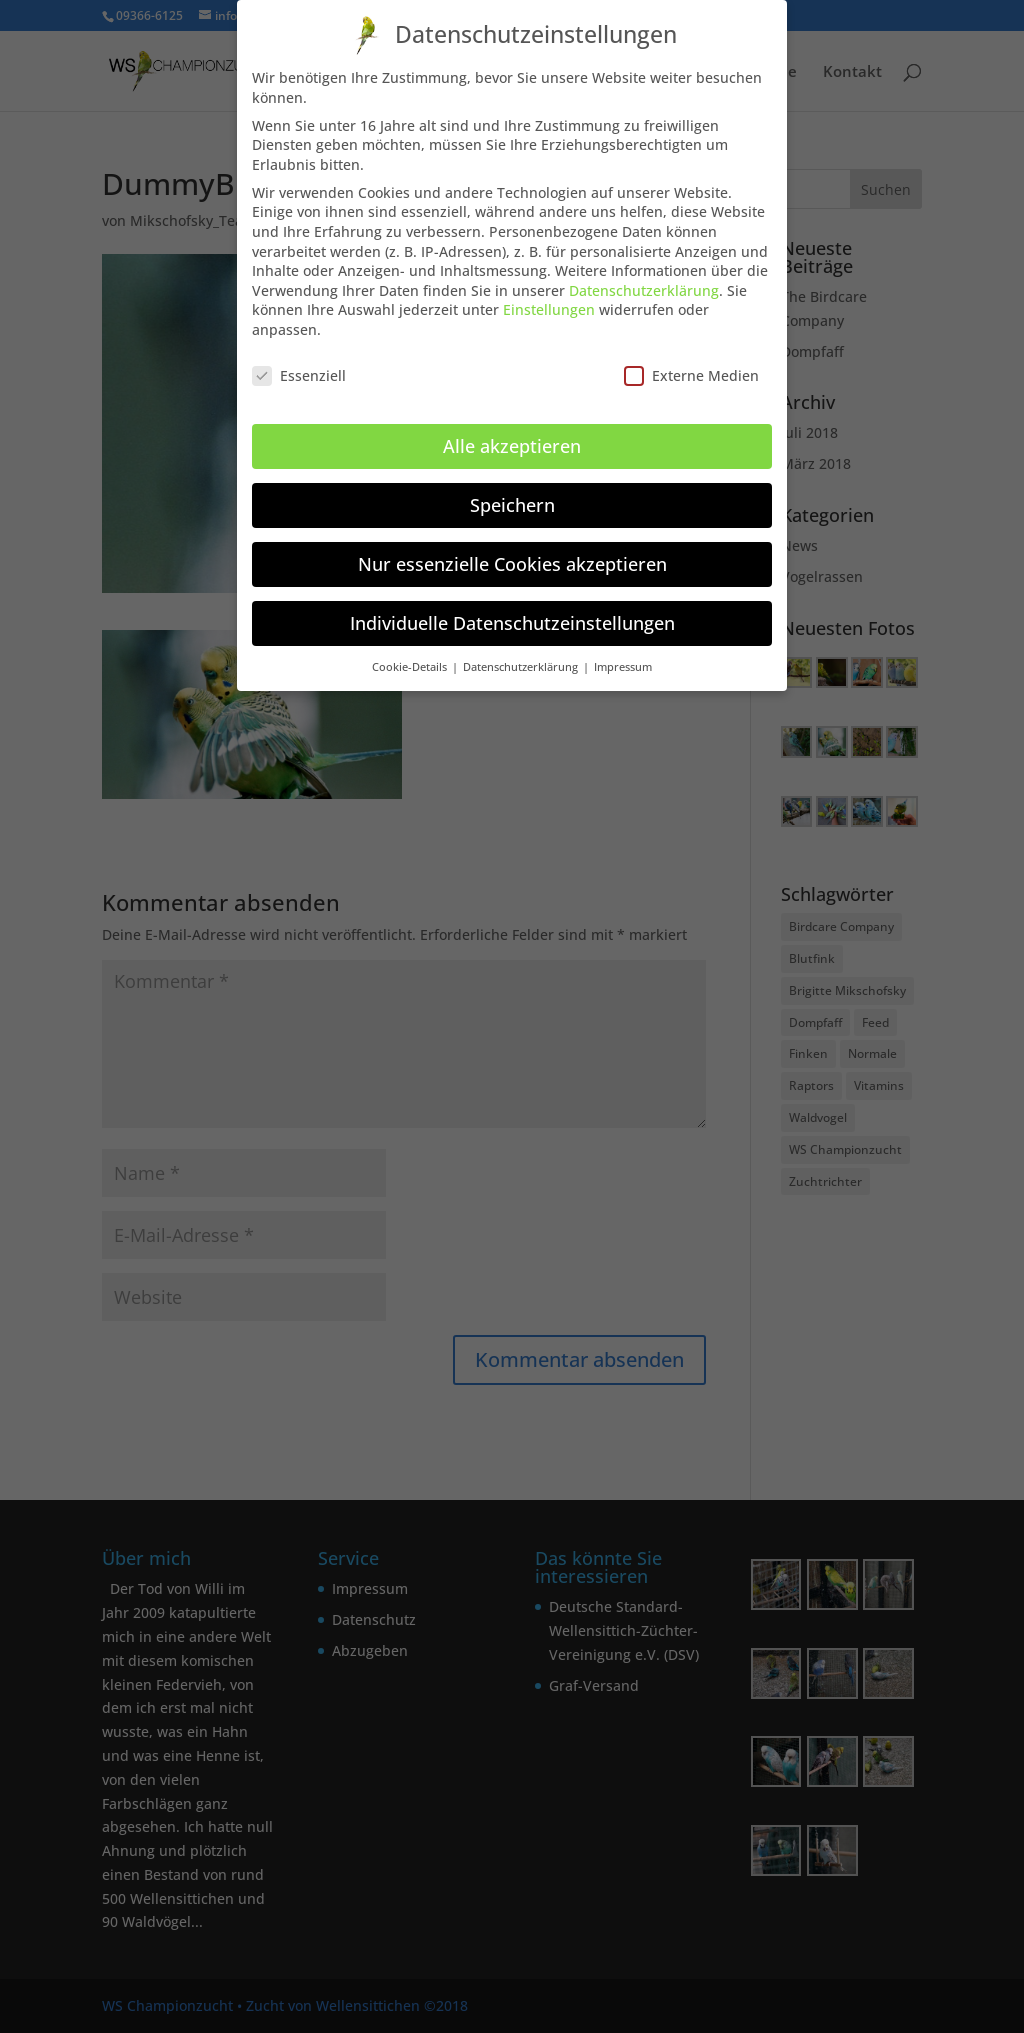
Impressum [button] (623, 657)
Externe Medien (691, 366)
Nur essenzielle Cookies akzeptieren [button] (512, 555)
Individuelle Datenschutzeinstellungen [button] (512, 614)
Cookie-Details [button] (411, 657)
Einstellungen (549, 300)
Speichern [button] (512, 496)
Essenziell (299, 366)
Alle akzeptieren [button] (512, 437)
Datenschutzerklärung (644, 281)
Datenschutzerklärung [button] (522, 657)
